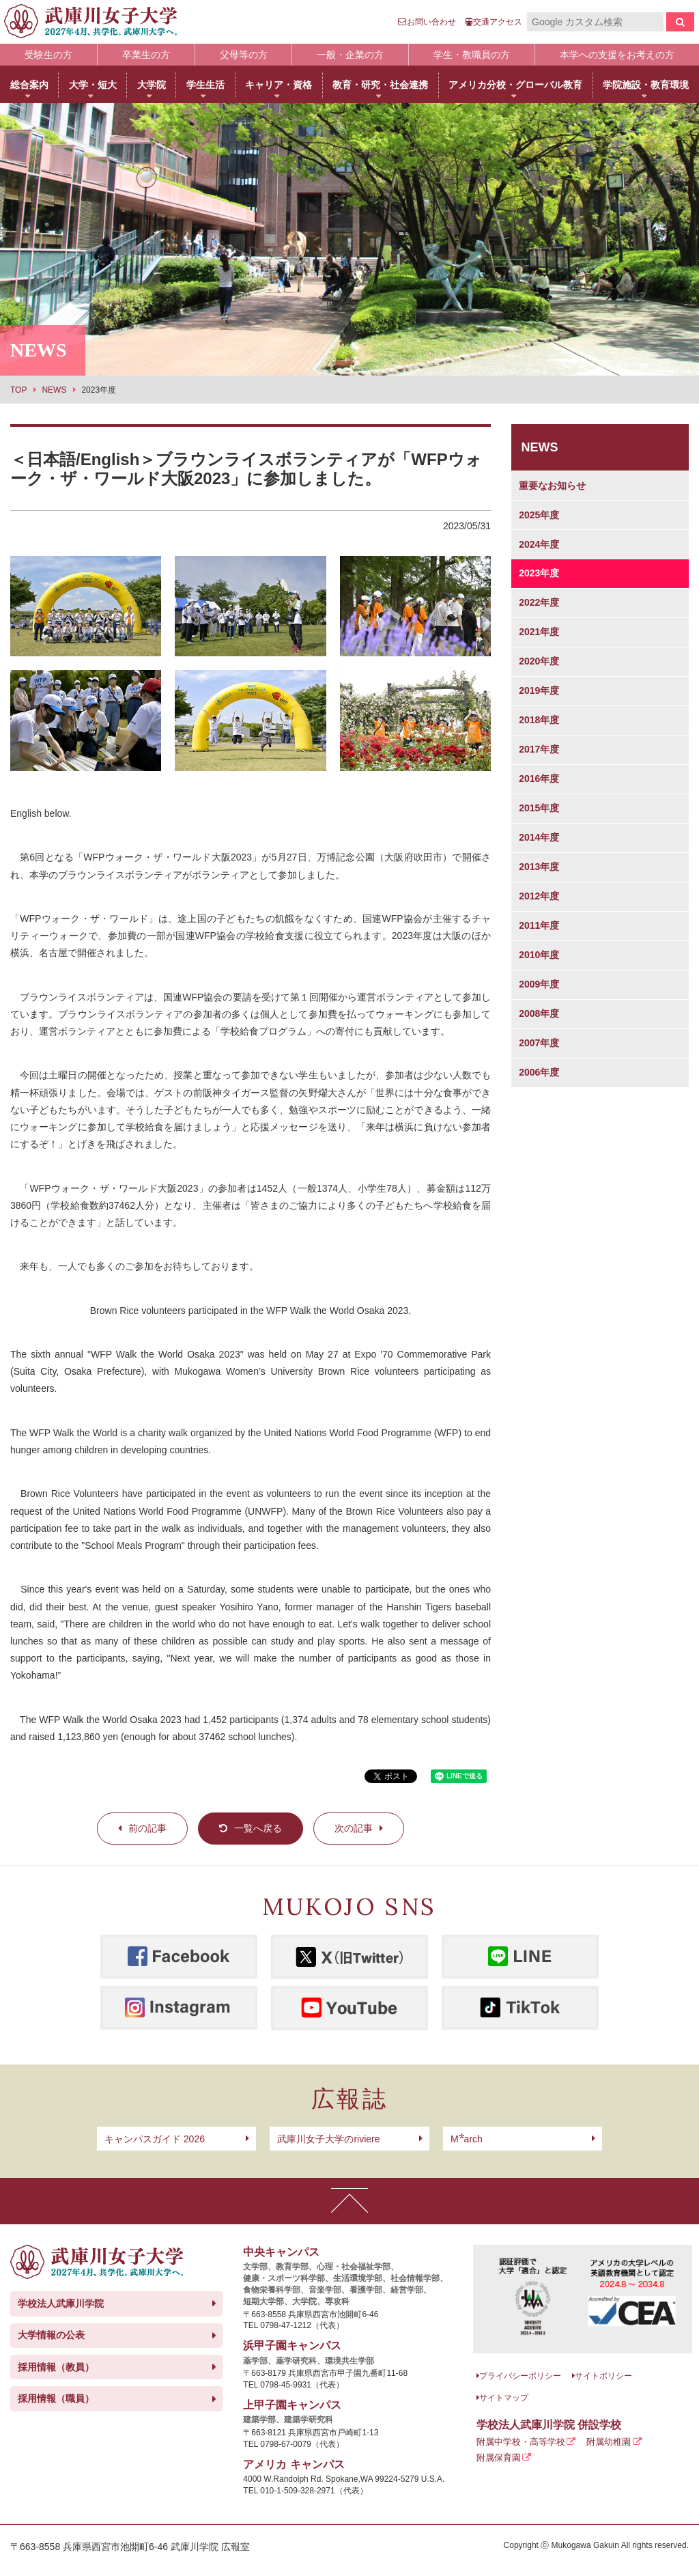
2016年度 (539, 778)
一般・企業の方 (350, 54)
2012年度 (539, 896)
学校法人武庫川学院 (61, 2303)
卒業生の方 (146, 54)
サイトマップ (503, 2398)
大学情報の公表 (51, 2334)
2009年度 (539, 984)
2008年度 (539, 1013)
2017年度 (539, 749)
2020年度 (539, 661)
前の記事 (147, 1828)
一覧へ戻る (258, 1828)
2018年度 (539, 719)
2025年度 (539, 514)
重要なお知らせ (552, 485)
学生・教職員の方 (471, 54)
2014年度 (539, 837)
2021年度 (539, 631)
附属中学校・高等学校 (520, 2442)
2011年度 (539, 925)
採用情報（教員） (56, 2367)
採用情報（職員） (56, 2398)
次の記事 (353, 1828)
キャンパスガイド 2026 (154, 2138)
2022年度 (539, 602)
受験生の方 (48, 54)
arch (467, 2138)
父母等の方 (244, 54)
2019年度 (539, 690)
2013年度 (539, 866)
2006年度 (539, 1072)
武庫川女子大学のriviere (328, 2138)
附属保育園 (498, 2457)
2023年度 (539, 573)
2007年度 (539, 1042)
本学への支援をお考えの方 (617, 54)
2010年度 (539, 954)
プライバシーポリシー (520, 2376)
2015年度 (539, 807)
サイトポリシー (603, 2376)
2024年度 (539, 544)
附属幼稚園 (608, 2442)
